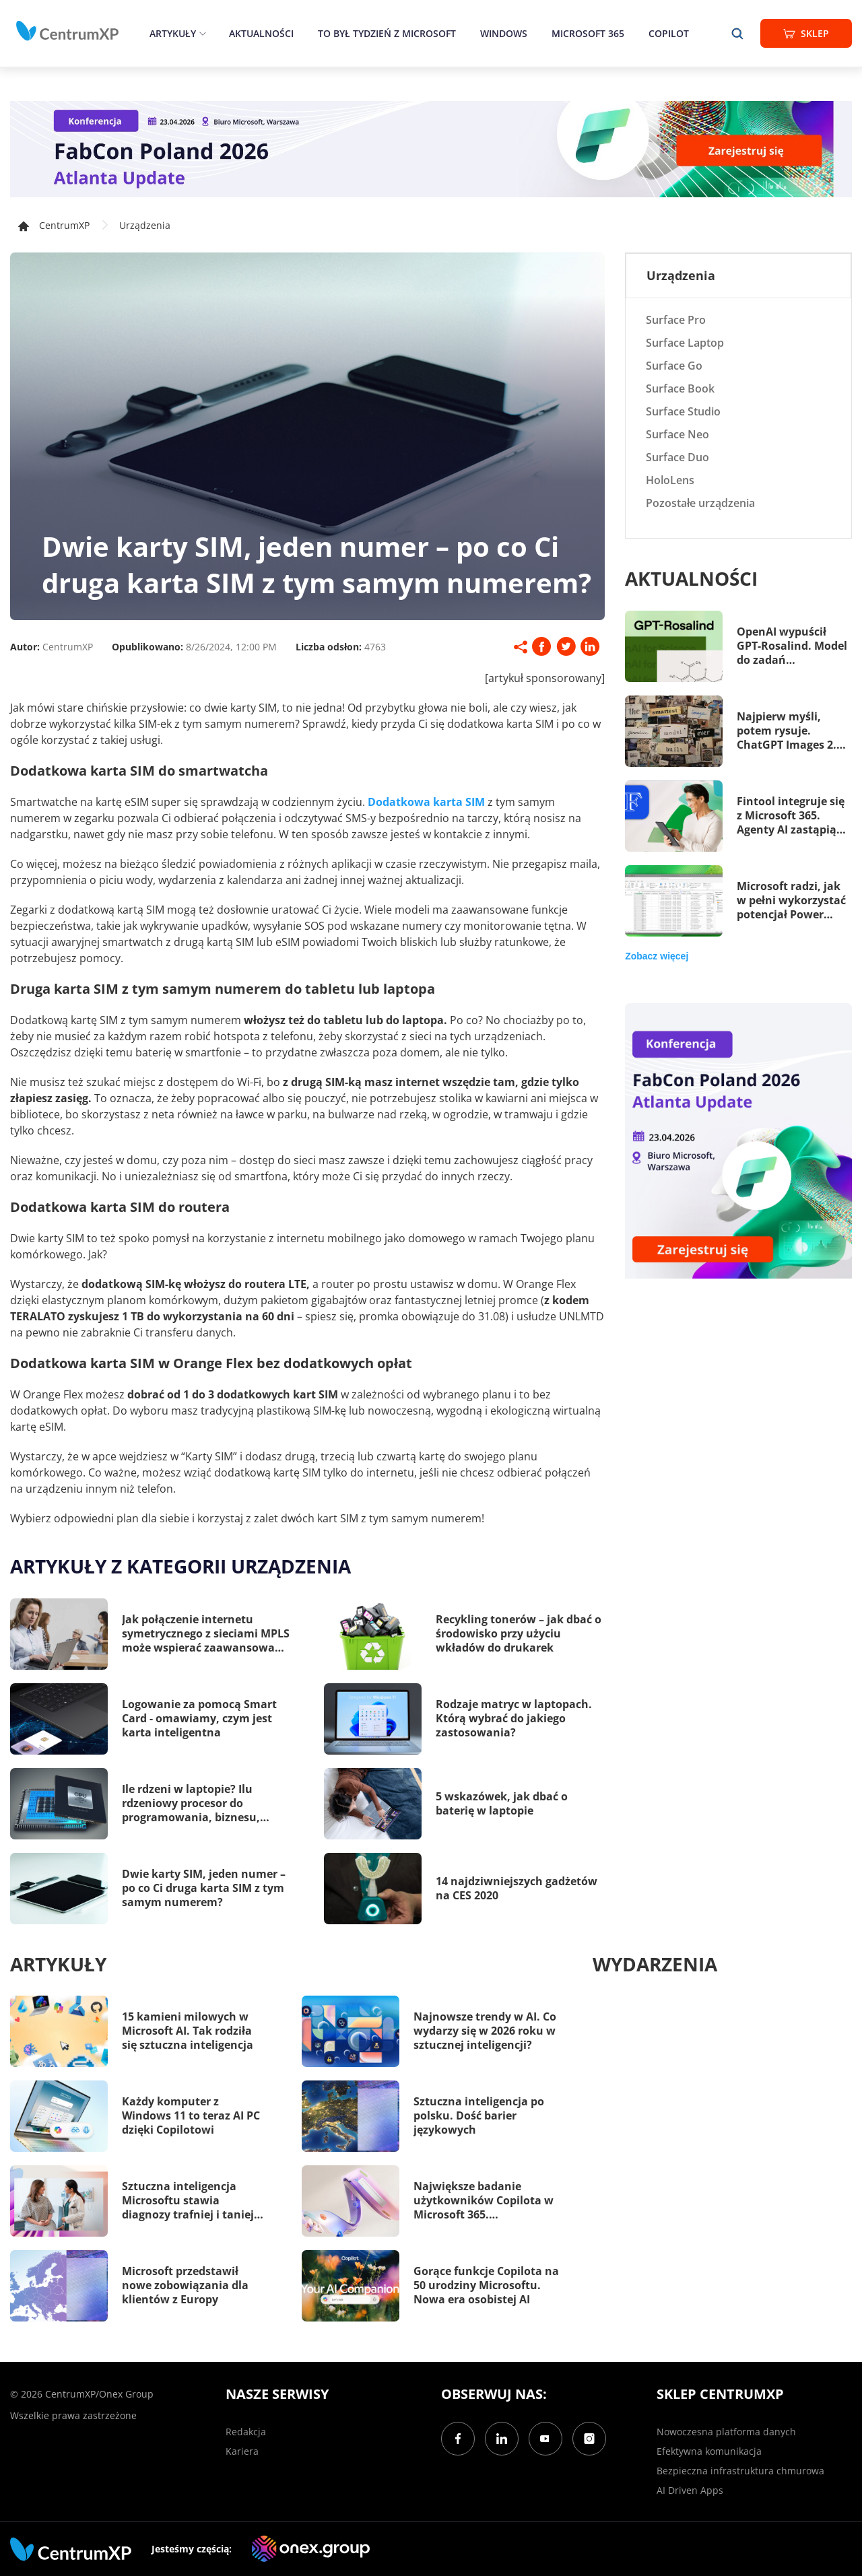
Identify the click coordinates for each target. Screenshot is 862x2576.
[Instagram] (589, 2438)
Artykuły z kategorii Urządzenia (180, 1566)
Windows (503, 33)
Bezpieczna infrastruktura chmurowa (740, 2470)
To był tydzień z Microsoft (387, 33)
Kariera (242, 2451)
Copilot (669, 33)
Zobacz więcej (656, 956)
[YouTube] (545, 2438)
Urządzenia (144, 225)
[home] (67, 31)
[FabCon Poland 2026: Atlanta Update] (431, 149)
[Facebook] (458, 2438)
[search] (737, 33)
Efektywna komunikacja (709, 2451)
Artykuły (173, 33)
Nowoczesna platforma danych (726, 2431)
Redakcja (246, 2431)
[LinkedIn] (502, 2438)
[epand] (201, 33)
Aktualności (261, 33)
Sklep (806, 33)
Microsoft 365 (588, 33)
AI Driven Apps (690, 2490)
